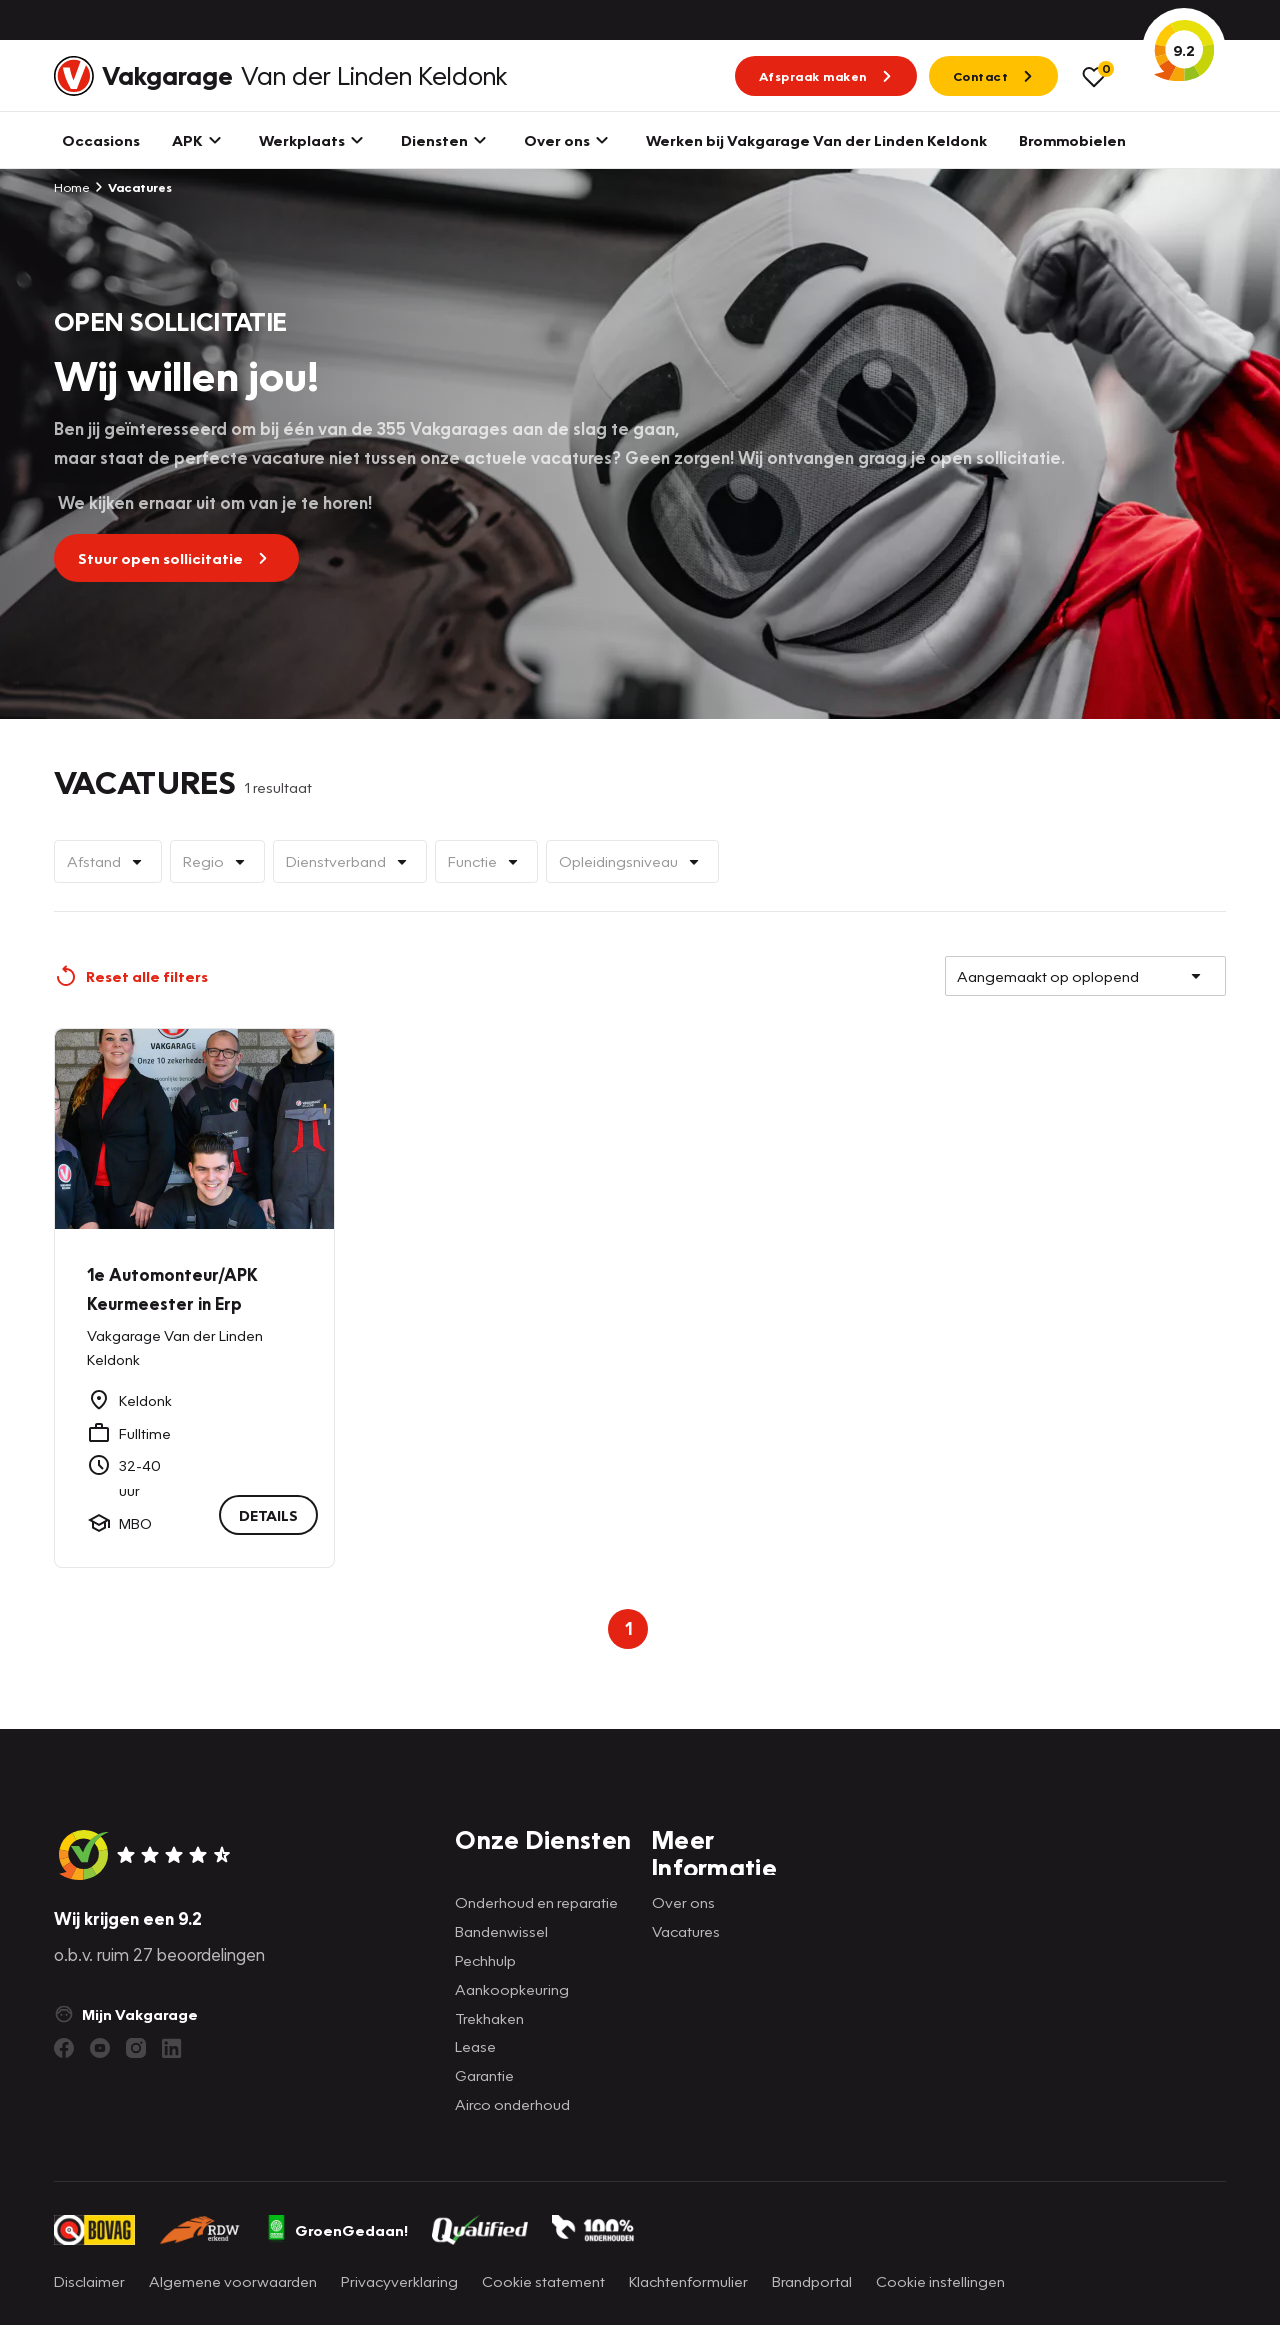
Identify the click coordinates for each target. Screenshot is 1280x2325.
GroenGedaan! (337, 2230)
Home (72, 187)
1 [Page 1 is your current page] (628, 1628)
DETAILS (268, 1516)
